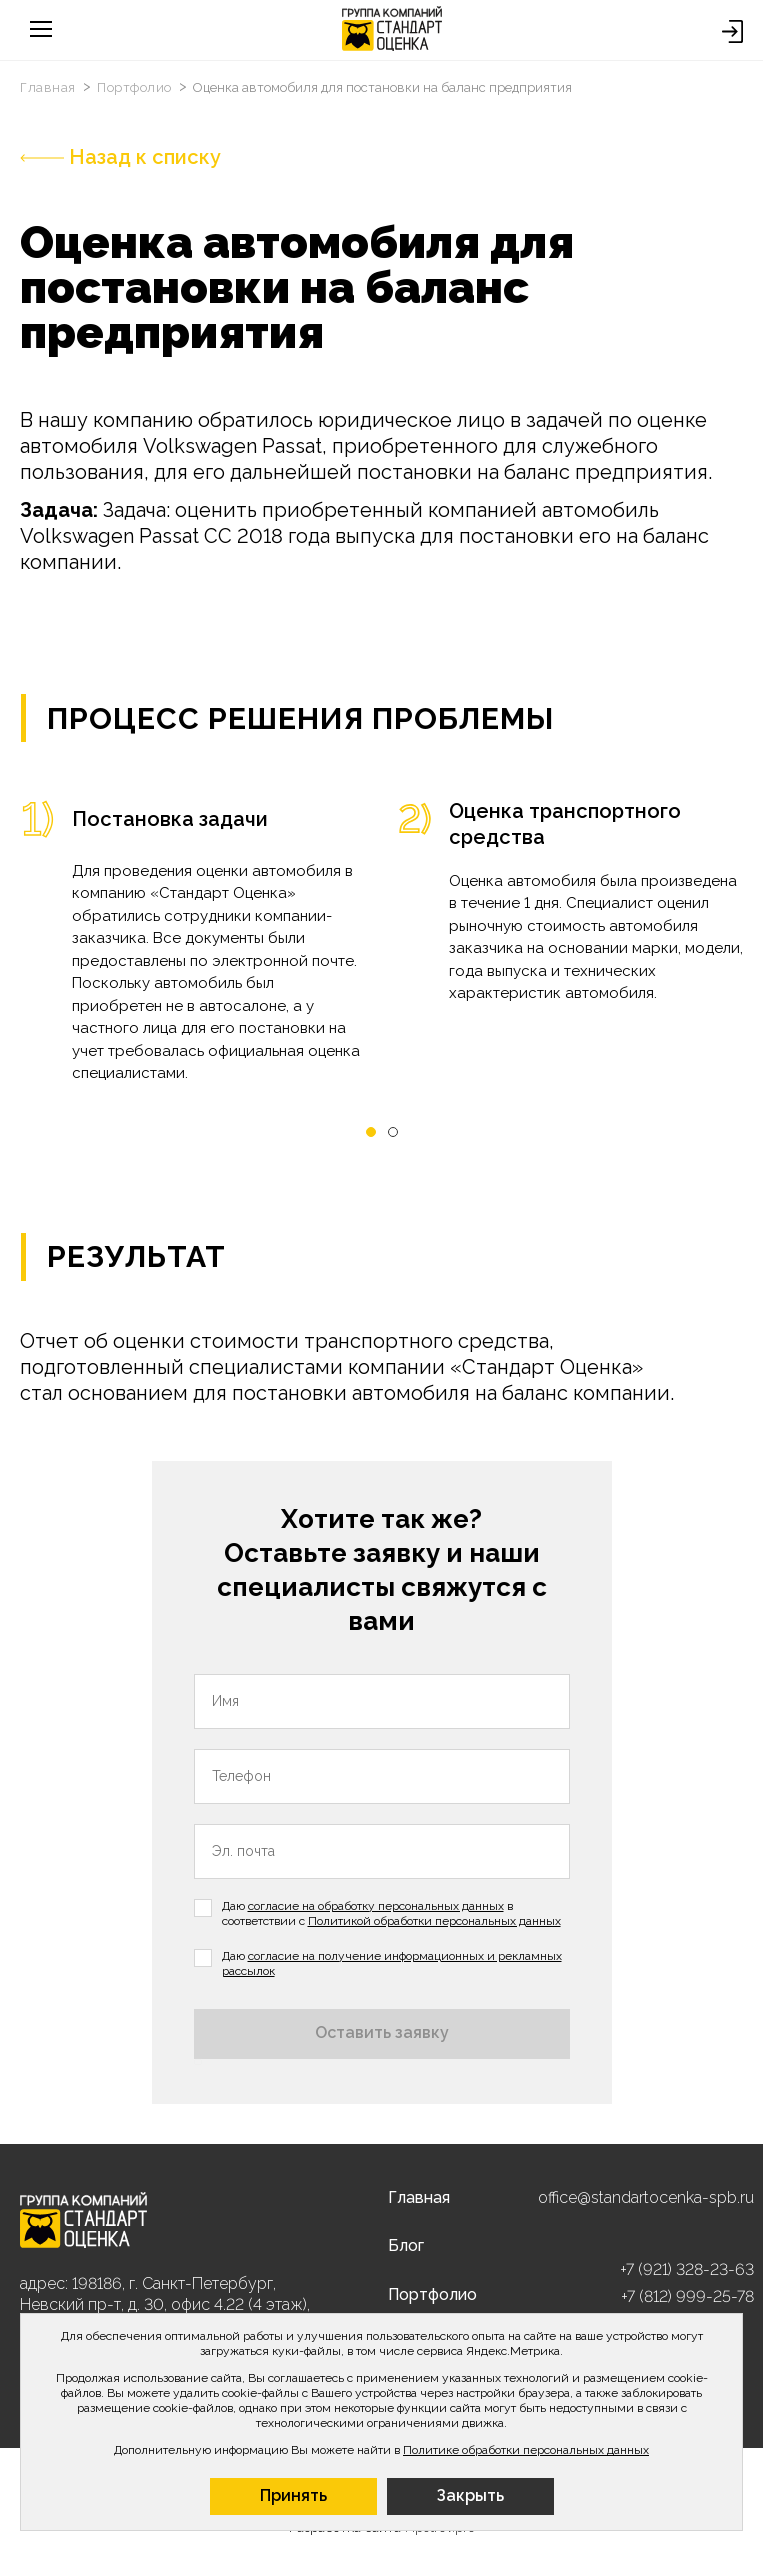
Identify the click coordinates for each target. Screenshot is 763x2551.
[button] (371, 1132)
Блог (406, 2245)
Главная (49, 87)
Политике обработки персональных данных (526, 2450)
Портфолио (136, 87)
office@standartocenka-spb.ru (646, 2197)
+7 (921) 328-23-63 (687, 2269)
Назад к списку (120, 157)
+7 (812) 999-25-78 (687, 2296)
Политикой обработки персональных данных (434, 1921)
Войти (732, 31)
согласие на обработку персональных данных (376, 1906)
